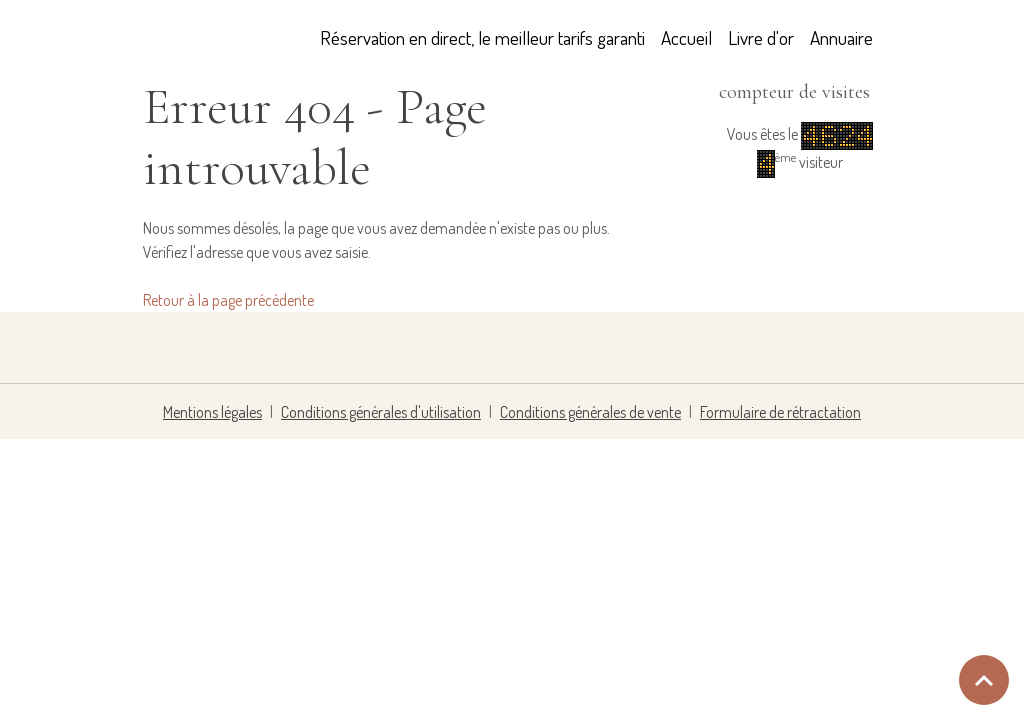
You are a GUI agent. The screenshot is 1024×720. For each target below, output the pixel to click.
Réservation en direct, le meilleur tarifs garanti (482, 37)
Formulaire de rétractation (780, 412)
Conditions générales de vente (590, 412)
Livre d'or (761, 37)
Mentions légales (212, 412)
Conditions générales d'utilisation (381, 412)
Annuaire (841, 37)
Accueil (686, 37)
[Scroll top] (984, 680)
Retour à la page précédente (228, 300)
